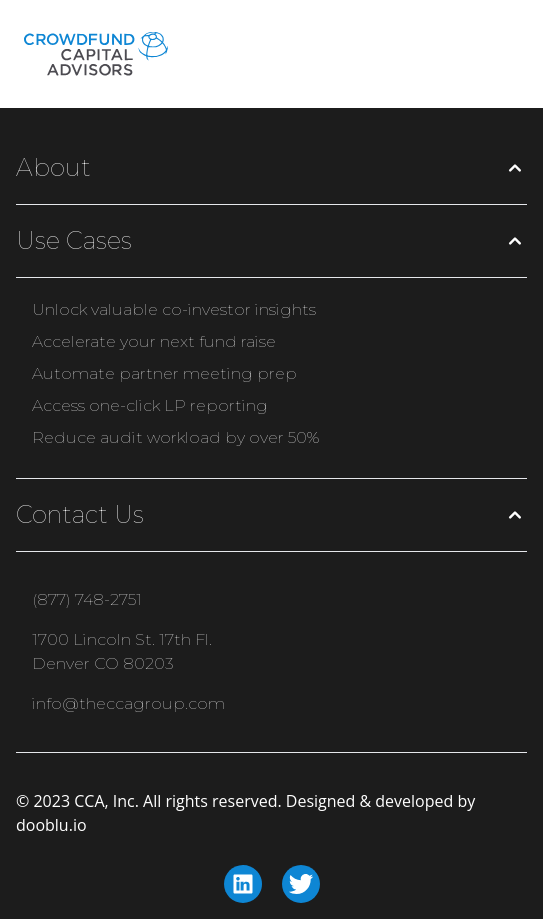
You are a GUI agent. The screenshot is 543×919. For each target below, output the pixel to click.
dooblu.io (51, 825)
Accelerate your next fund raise (154, 341)
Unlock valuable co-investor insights (174, 309)
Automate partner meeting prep (164, 373)
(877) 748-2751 (87, 599)
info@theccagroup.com (128, 703)
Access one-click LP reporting (150, 405)
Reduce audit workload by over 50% (175, 437)
